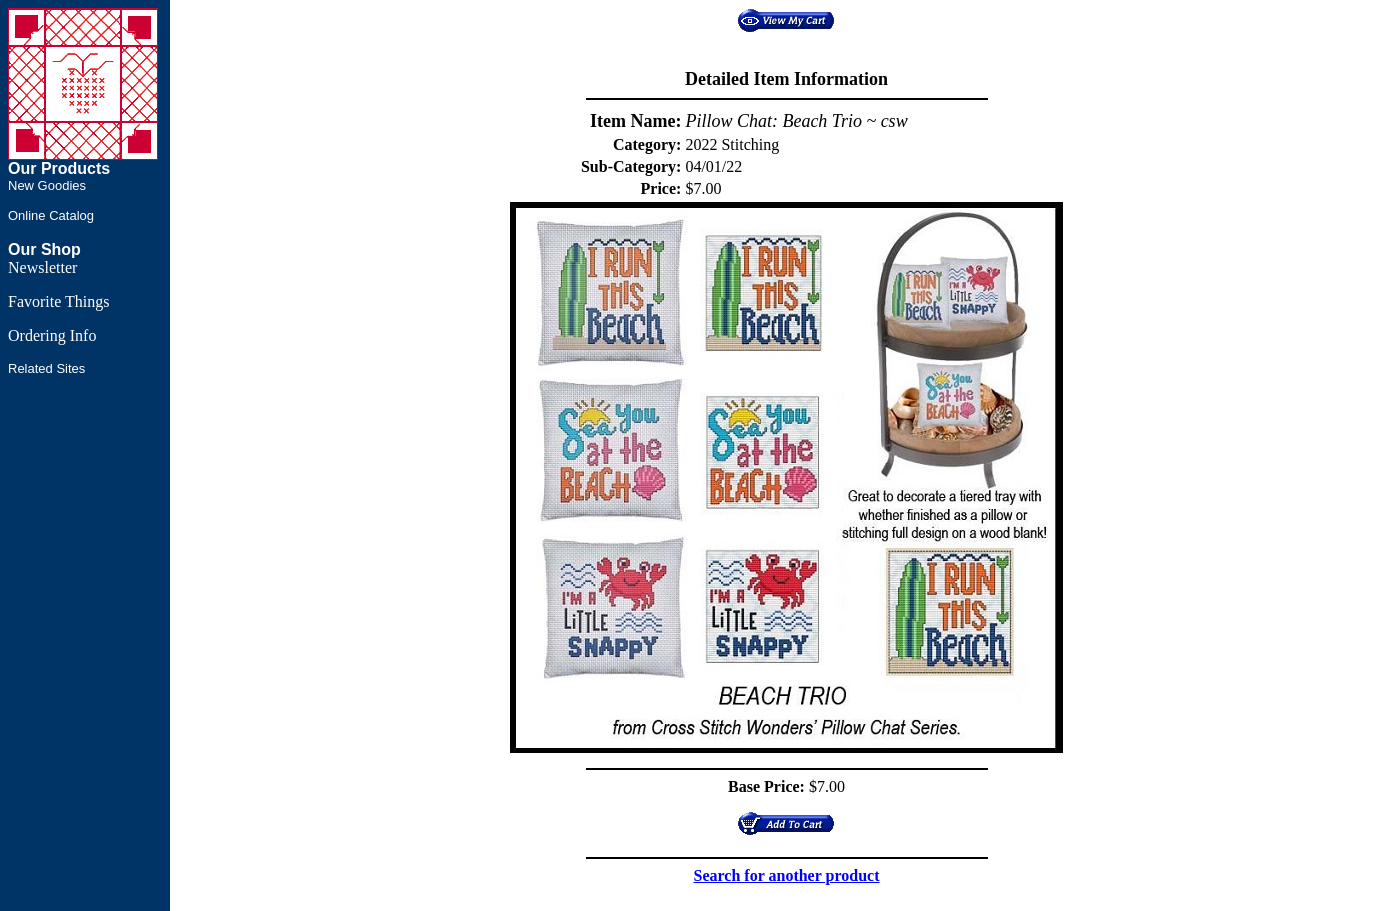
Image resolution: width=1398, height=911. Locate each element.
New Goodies (47, 185)
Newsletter (42, 267)
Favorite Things (58, 301)
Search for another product (787, 875)
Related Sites (46, 368)
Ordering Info (52, 335)
